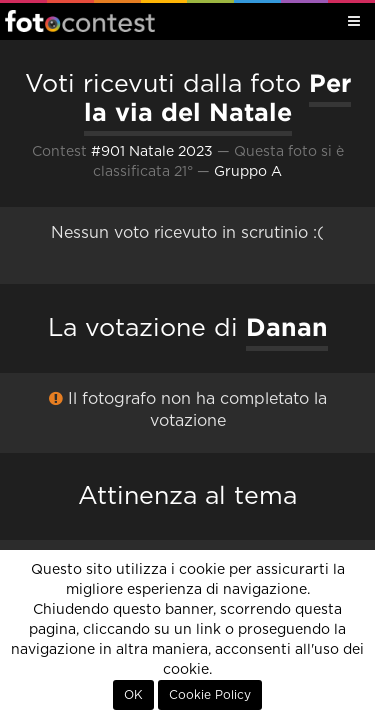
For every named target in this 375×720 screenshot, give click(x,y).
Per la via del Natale (217, 97)
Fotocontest (80, 21)
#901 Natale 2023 (152, 152)
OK (133, 695)
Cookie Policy (210, 695)
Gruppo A (248, 172)
